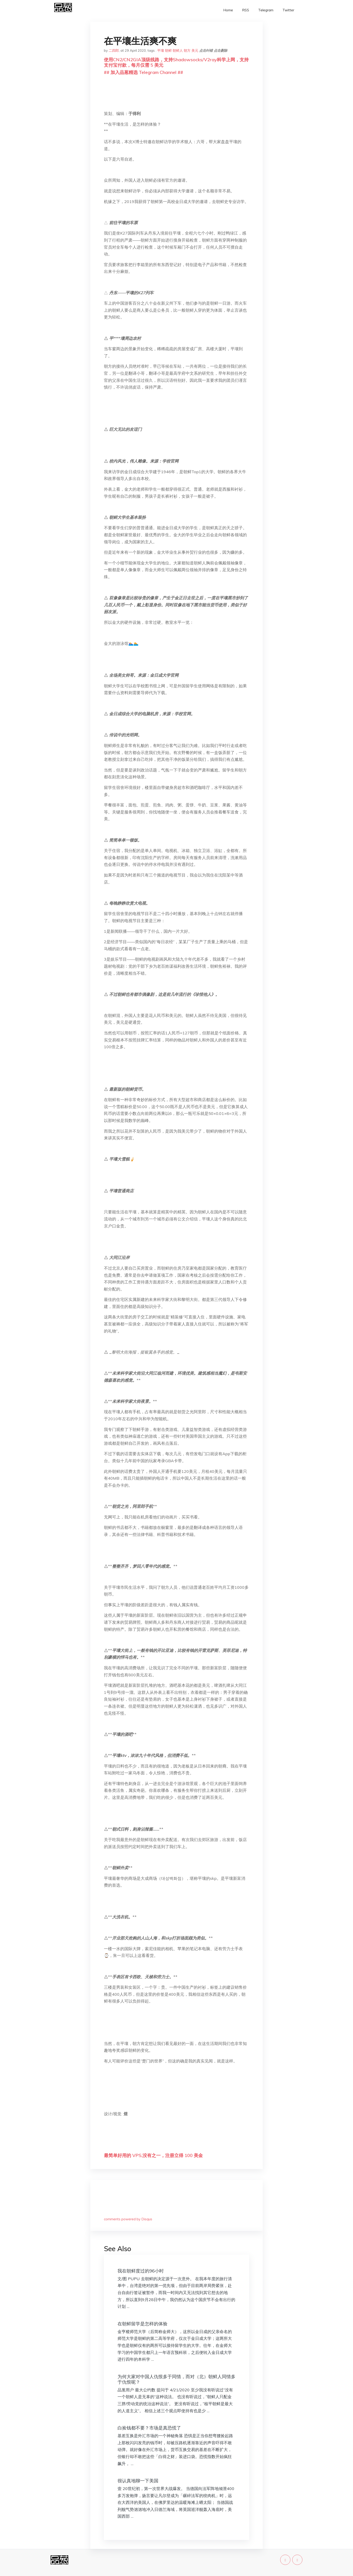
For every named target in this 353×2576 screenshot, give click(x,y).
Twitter (288, 10)
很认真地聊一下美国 (138, 2480)
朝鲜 (168, 50)
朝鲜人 (178, 50)
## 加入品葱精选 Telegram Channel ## (143, 72)
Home (228, 10)
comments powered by (128, 2219)
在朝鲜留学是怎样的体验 (142, 2323)
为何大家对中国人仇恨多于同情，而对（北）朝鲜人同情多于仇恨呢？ (176, 2379)
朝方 (187, 50)
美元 (194, 50)
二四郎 (114, 50)
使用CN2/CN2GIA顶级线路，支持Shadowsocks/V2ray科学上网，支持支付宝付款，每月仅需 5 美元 (176, 62)
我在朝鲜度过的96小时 (141, 2271)
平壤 (160, 50)
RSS (245, 10)
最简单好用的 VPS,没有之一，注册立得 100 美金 (153, 2155)
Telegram (265, 10)
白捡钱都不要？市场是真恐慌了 (149, 2428)
